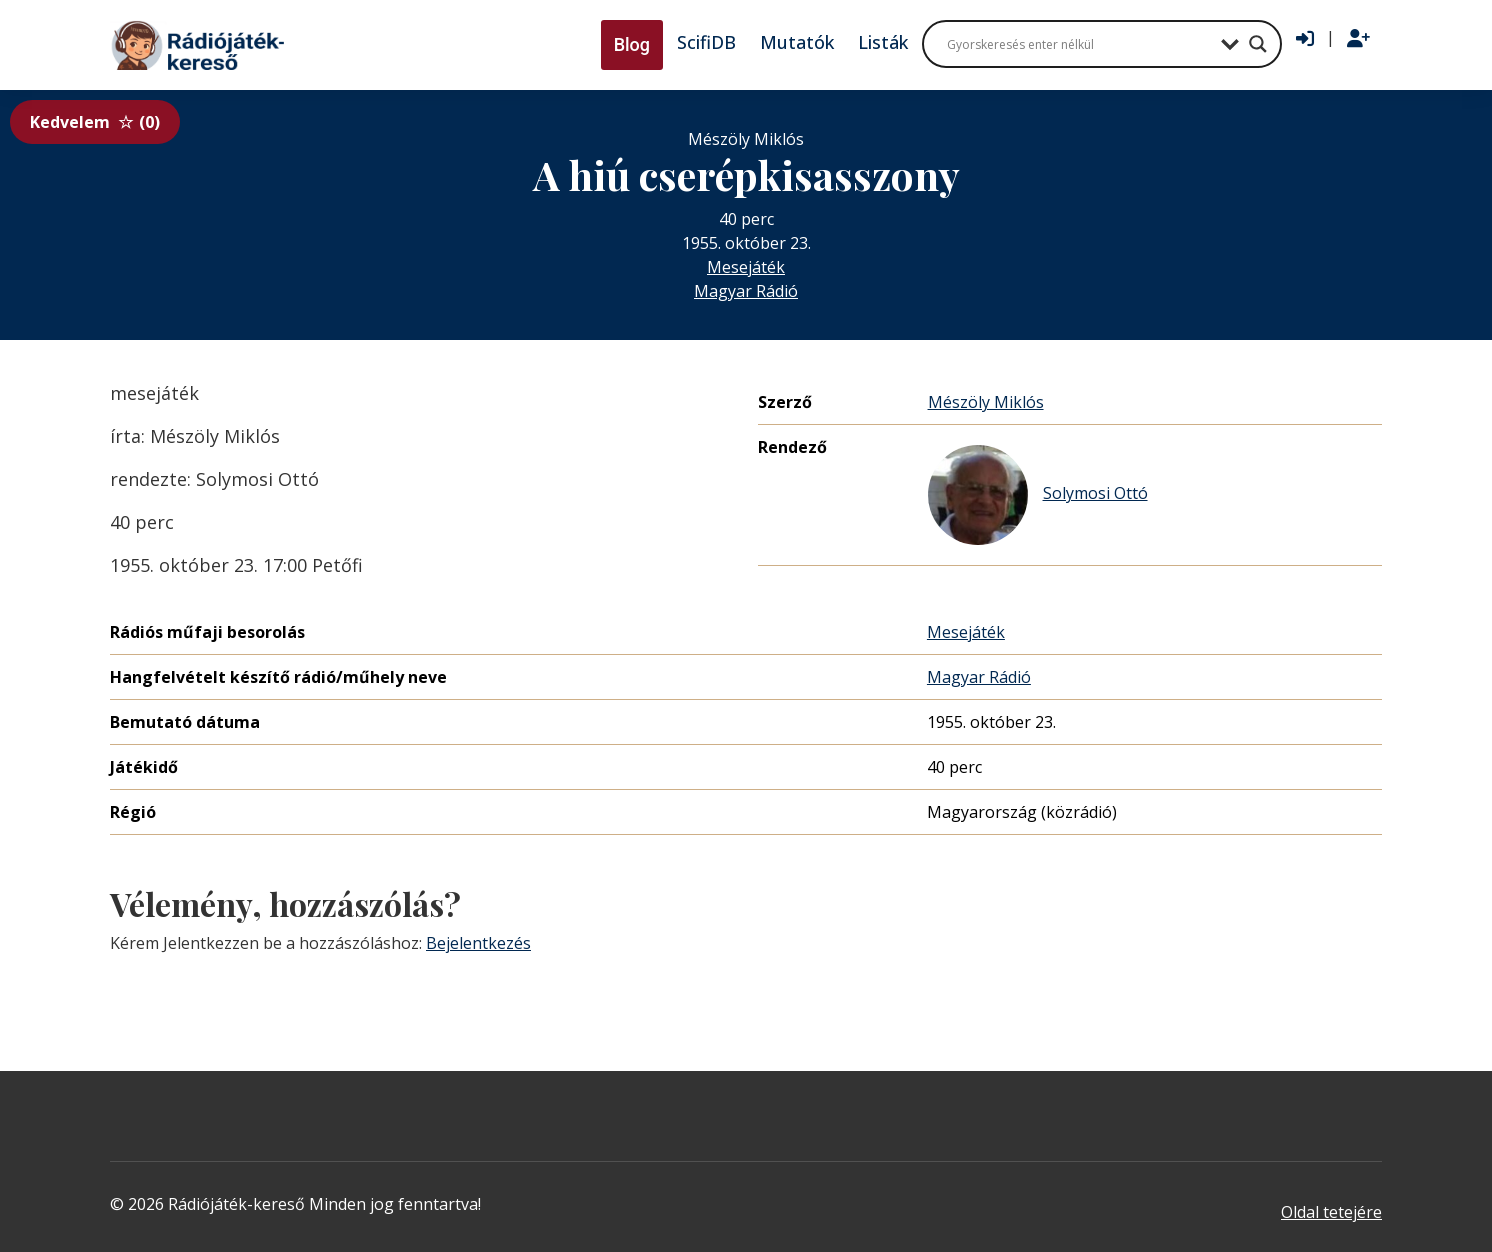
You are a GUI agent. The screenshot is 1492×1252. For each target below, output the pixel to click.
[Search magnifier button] (1258, 44)
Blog (632, 44)
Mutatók (797, 42)
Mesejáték (746, 267)
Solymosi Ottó (1038, 495)
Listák (883, 42)
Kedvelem (95, 122)
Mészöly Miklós (986, 402)
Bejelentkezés (478, 943)
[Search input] (1079, 44)
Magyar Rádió (746, 291)
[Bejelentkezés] (1305, 39)
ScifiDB (706, 42)
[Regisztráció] (1358, 39)
